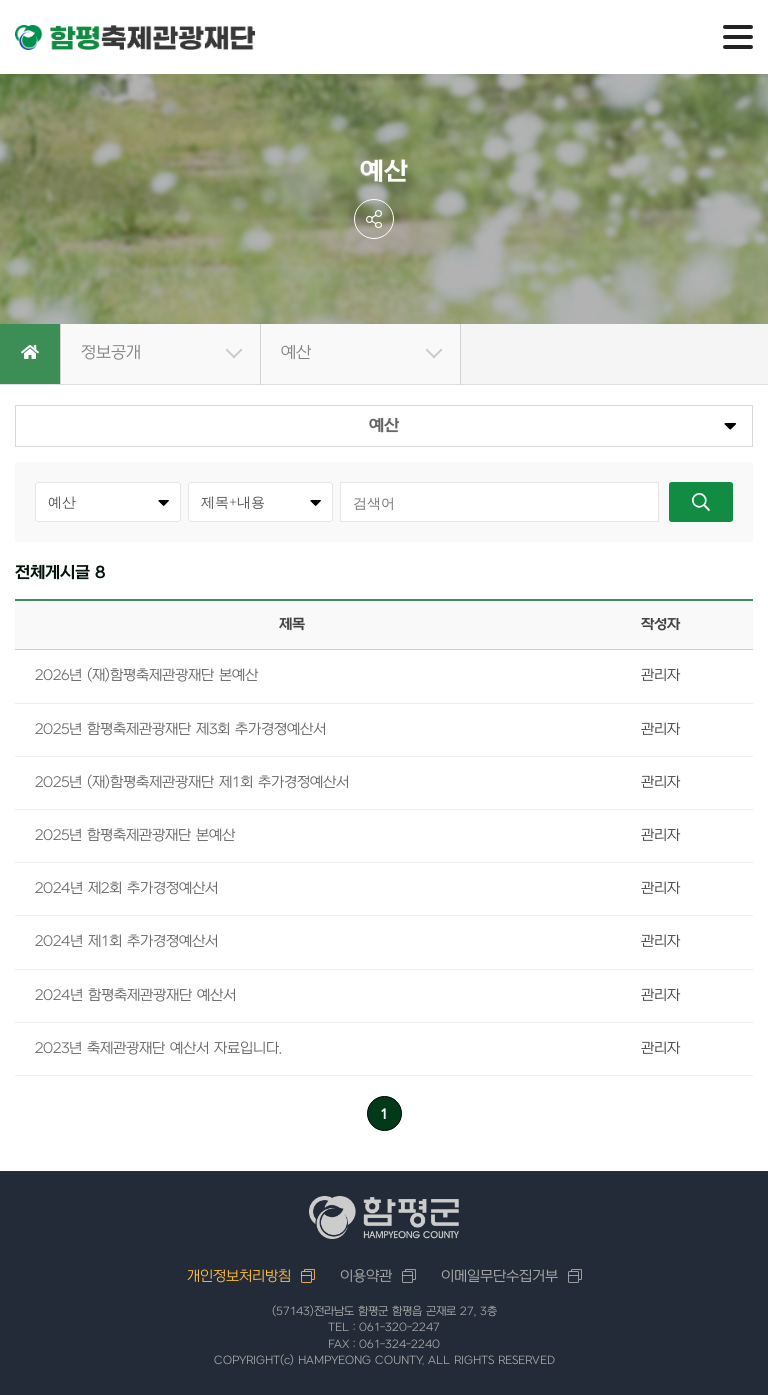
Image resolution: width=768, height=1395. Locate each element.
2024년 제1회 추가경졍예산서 (126, 941)
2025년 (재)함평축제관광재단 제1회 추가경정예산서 (192, 782)
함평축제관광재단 (135, 38)
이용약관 (366, 1276)
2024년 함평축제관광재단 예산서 (135, 995)
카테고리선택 (188, 481)
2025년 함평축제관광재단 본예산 (135, 835)
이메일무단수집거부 (499, 1276)
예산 (296, 353)
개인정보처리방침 (239, 1276)
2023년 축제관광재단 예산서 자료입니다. (158, 1048)
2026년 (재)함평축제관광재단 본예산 (146, 675)
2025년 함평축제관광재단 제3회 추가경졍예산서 (180, 729)
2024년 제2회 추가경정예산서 (126, 888)
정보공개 (111, 353)
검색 (701, 502)
